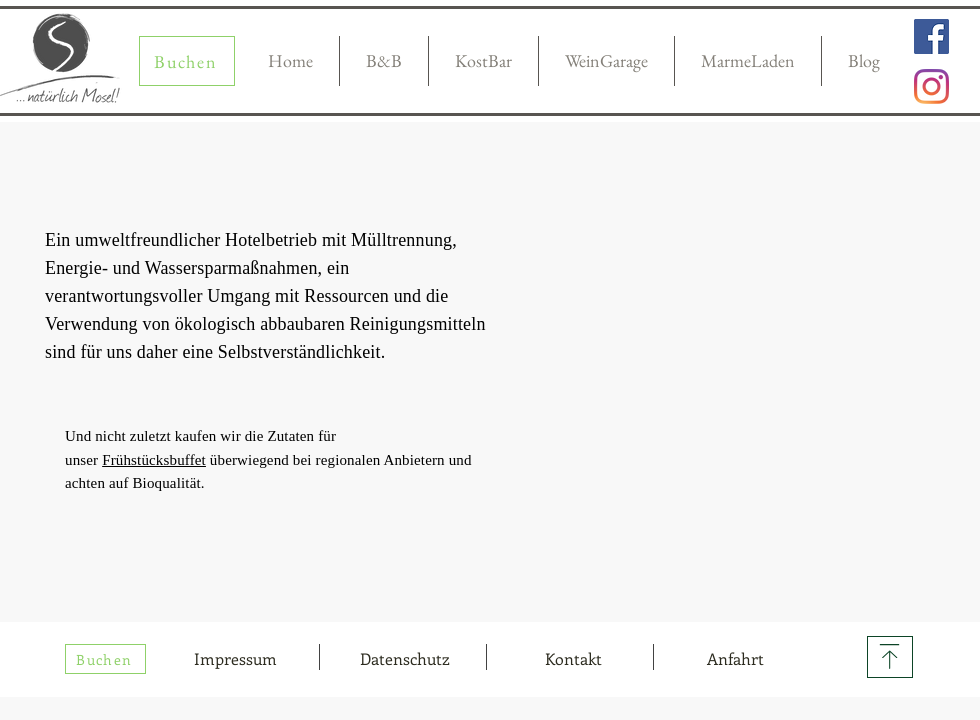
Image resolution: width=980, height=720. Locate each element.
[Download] (890, 657)
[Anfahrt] (735, 659)
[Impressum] (235, 659)
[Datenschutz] (405, 659)
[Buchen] (187, 61)
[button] (573, 659)
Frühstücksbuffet (154, 460)
